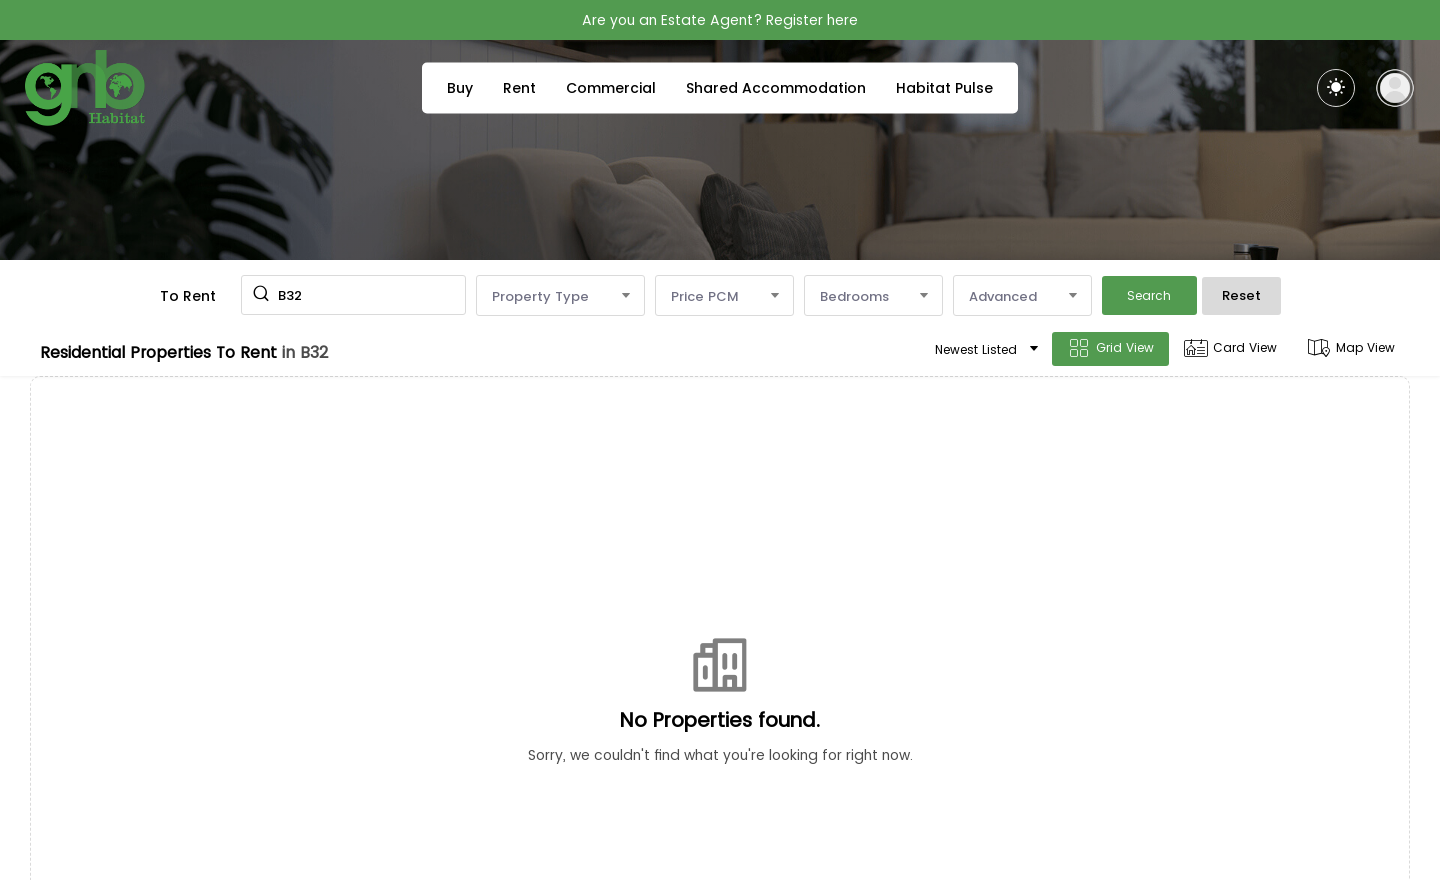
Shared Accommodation (776, 88)
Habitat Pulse (944, 88)
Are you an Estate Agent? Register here (720, 20)
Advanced (1022, 296)
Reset (1241, 295)
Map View (1351, 349)
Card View (1230, 349)
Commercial (611, 88)
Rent (519, 88)
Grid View (1110, 349)
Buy (460, 88)
